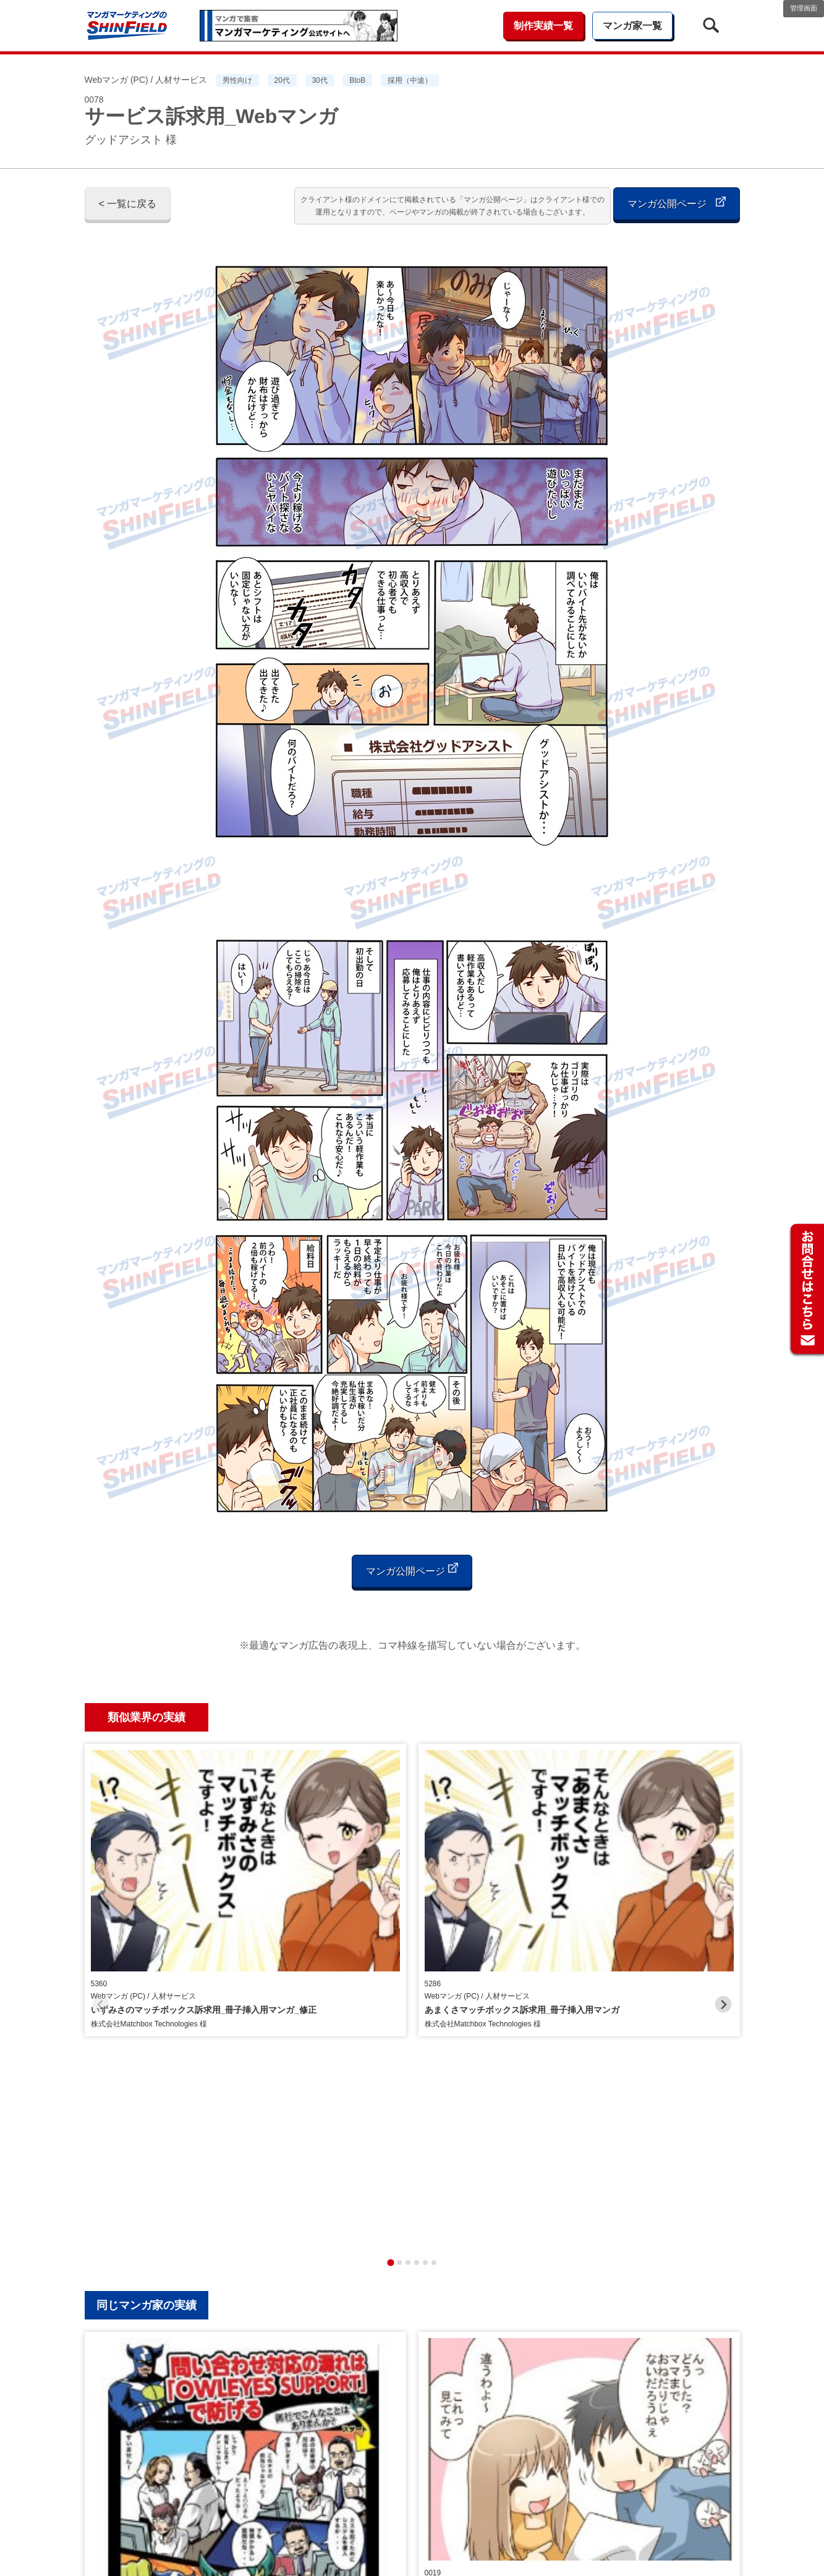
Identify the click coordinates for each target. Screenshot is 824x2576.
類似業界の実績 (146, 1717)
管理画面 (803, 8)
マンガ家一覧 (632, 25)
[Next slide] (723, 1853)
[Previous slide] (101, 1853)
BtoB (357, 80)
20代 (282, 80)
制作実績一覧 (543, 25)
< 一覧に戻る (128, 203)
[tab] (390, 1960)
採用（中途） (410, 80)
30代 (319, 80)
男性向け (237, 80)
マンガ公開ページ (676, 202)
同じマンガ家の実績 (146, 2002)
